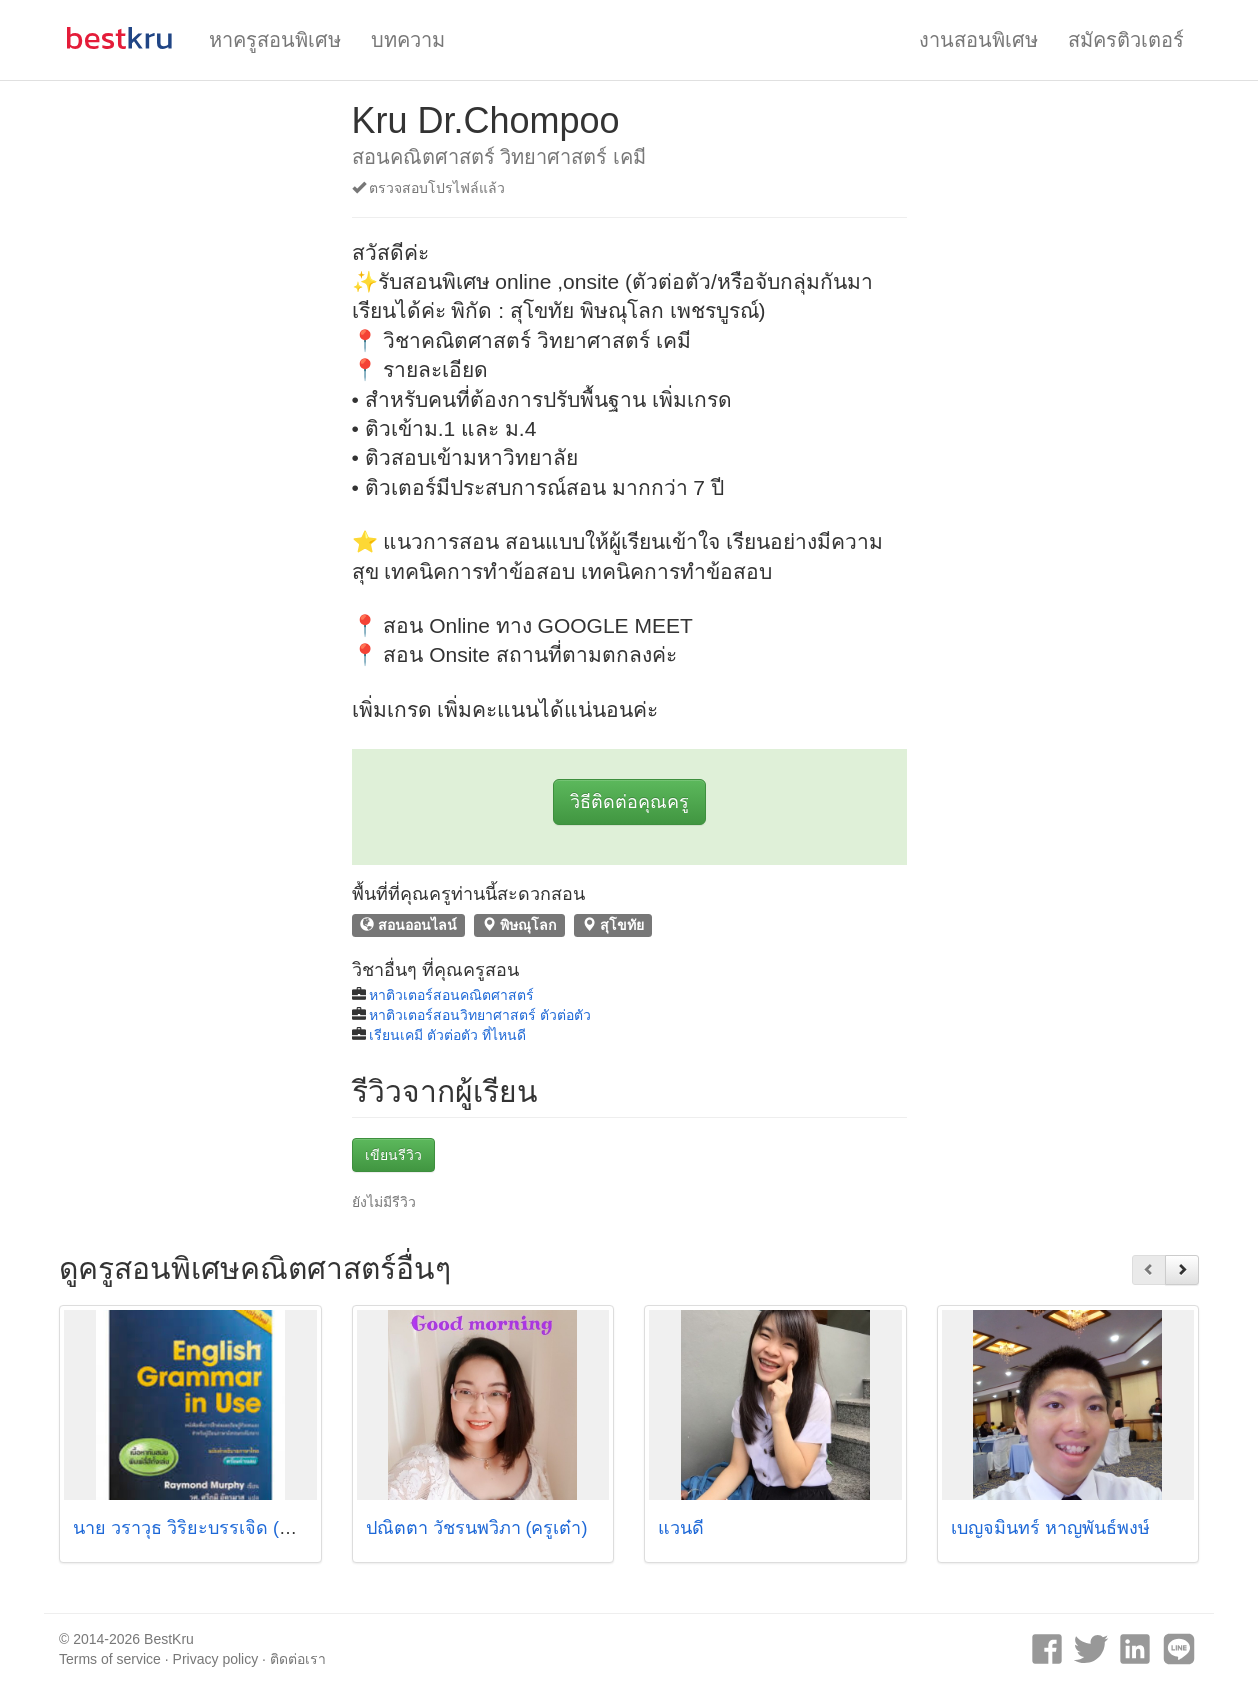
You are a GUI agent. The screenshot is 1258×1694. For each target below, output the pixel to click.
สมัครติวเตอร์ (1126, 40)
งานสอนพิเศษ (978, 40)
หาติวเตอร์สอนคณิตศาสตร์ (451, 995)
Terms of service (110, 1659)
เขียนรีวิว (393, 1155)
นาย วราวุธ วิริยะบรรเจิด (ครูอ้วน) (206, 1528)
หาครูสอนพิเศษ (275, 40)
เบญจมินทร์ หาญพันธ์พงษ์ (1050, 1528)
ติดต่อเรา (298, 1659)
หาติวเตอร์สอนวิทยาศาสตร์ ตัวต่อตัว (480, 1015)
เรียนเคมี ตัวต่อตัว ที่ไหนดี (447, 1035)
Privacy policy (216, 1659)
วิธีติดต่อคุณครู (629, 802)
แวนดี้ (681, 1528)
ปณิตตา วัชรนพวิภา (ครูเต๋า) (477, 1528)
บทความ (408, 40)
